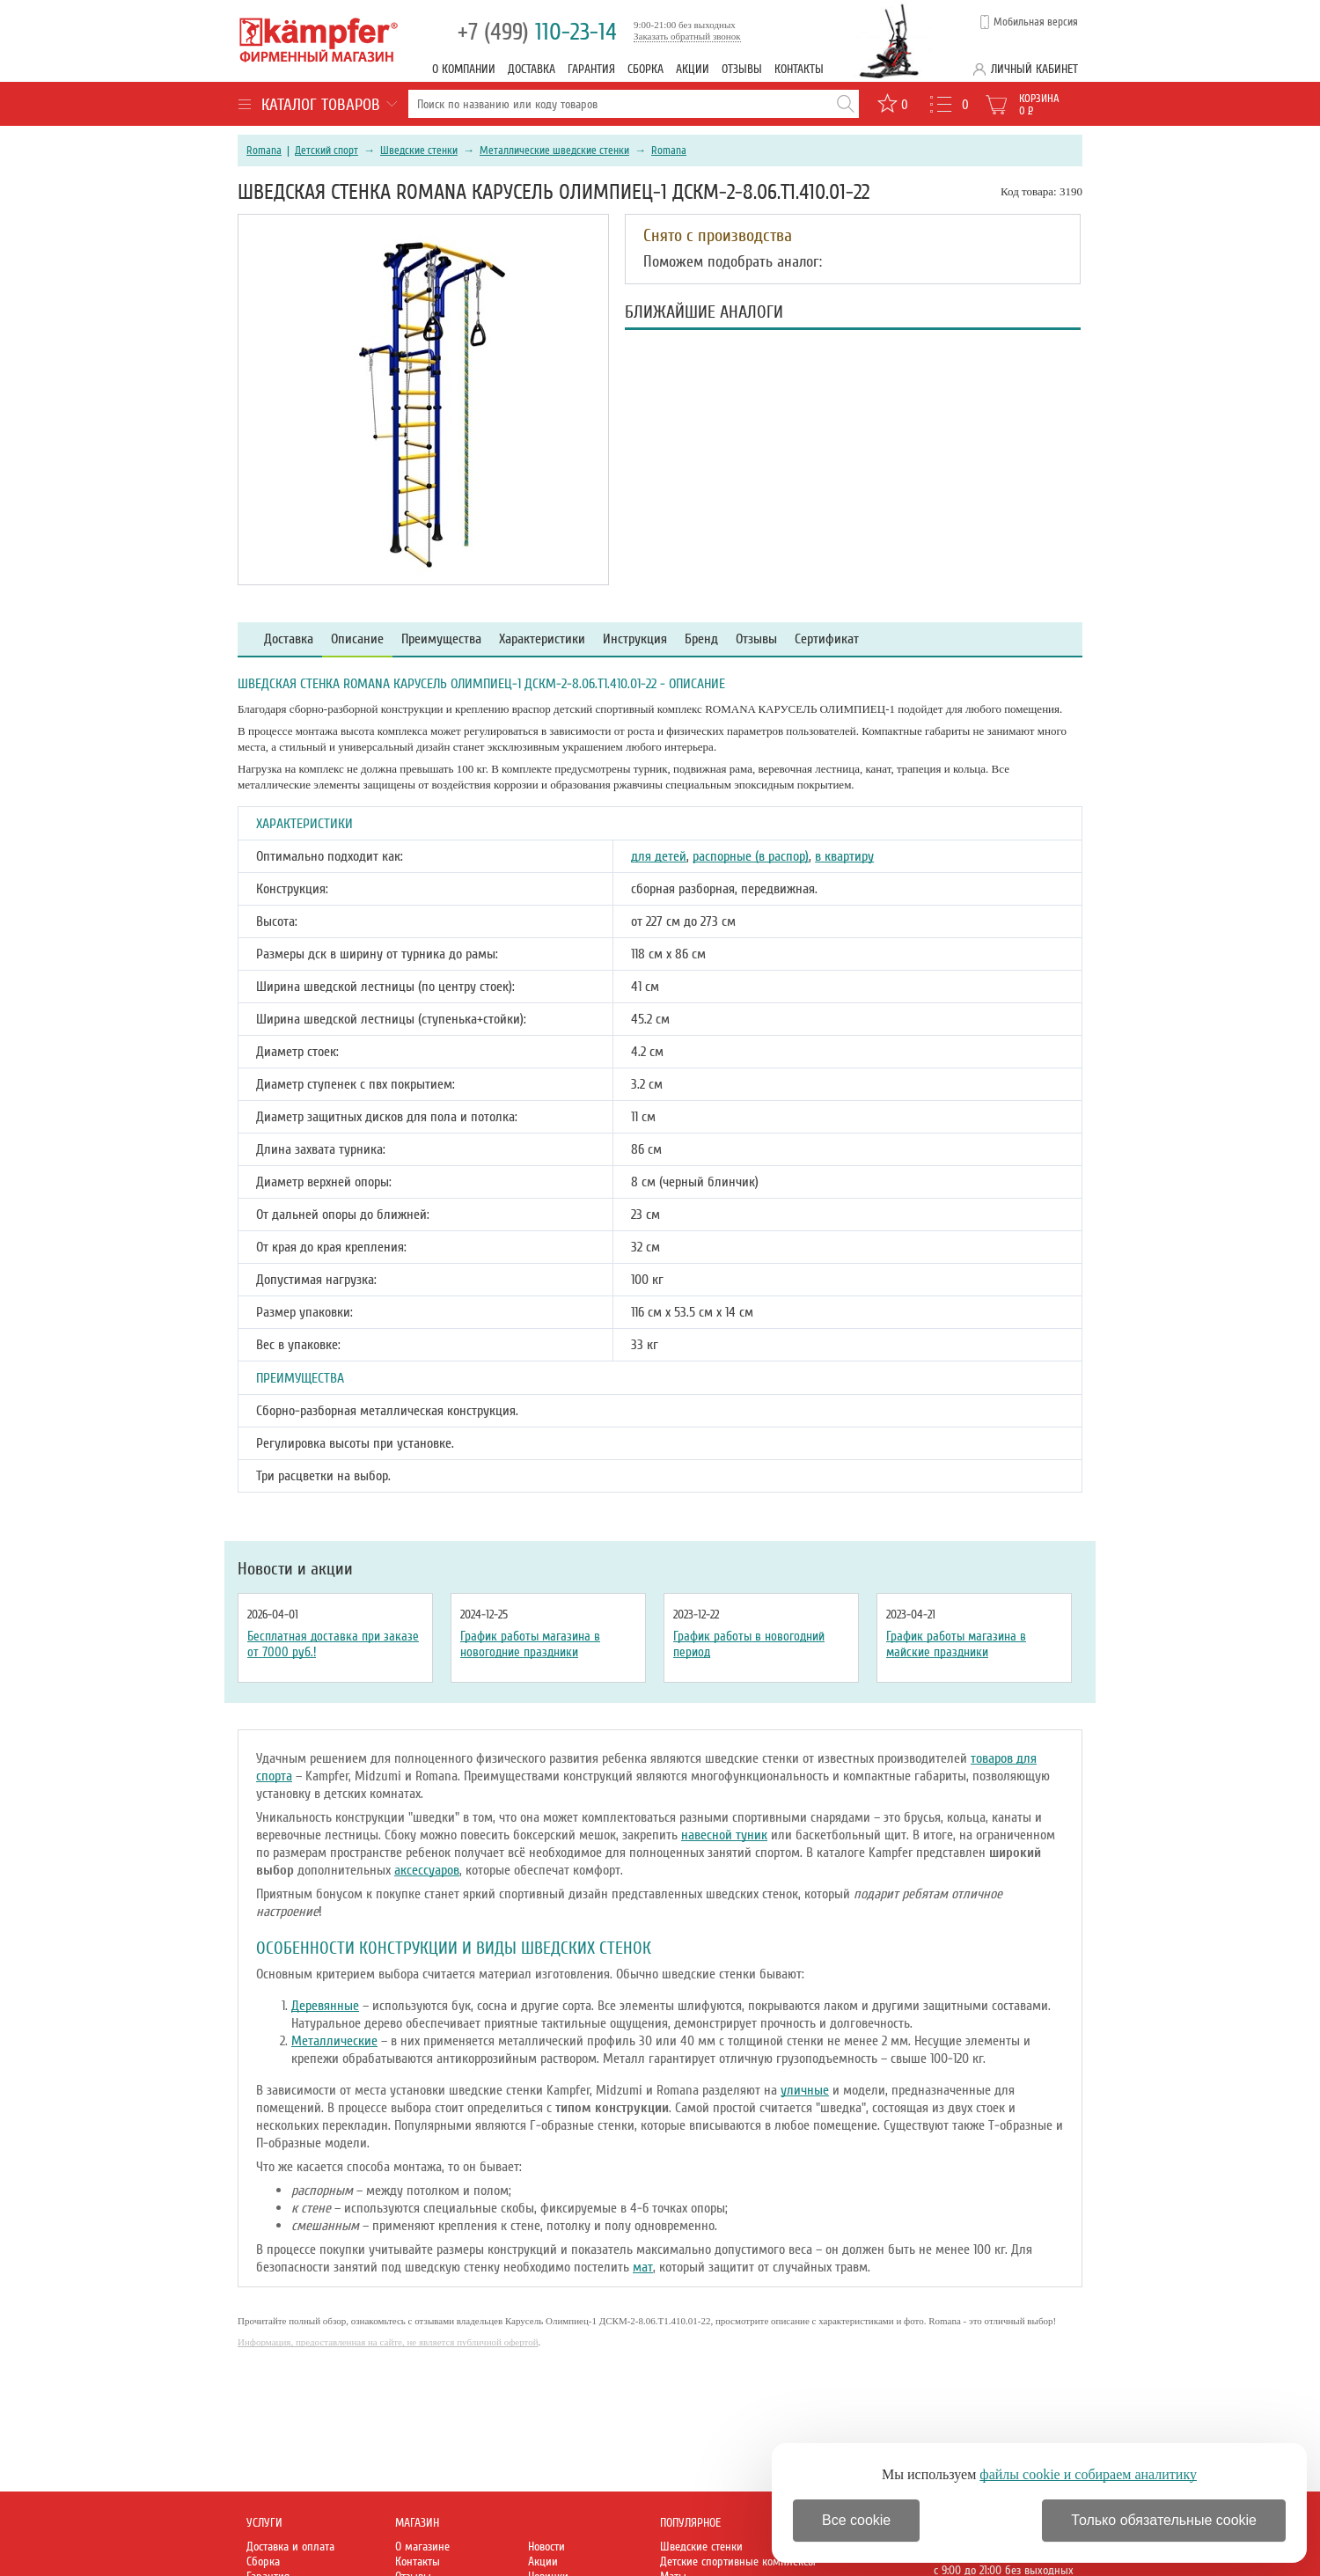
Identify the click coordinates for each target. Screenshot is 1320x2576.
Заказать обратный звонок (687, 36)
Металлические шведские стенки (554, 150)
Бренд (701, 639)
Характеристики (542, 639)
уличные (805, 2090)
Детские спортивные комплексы (738, 2561)
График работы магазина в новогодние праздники (530, 1644)
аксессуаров (426, 1870)
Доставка (531, 69)
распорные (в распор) (751, 856)
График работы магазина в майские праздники (956, 1644)
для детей (658, 856)
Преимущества (441, 639)
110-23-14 (537, 32)
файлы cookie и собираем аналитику (1088, 2474)
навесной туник (724, 1835)
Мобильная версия (1036, 22)
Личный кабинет (1034, 69)
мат (643, 2267)
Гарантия (591, 69)
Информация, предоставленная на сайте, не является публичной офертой (388, 2342)
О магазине (422, 2546)
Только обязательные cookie (1164, 2520)
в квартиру (844, 856)
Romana (264, 150)
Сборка (645, 69)
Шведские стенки (419, 150)
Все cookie (856, 2520)
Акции (692, 69)
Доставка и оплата (290, 2546)
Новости (546, 2546)
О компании (463, 69)
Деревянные (325, 2006)
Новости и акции (295, 1569)
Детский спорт (326, 150)
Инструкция (635, 639)
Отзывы (742, 69)
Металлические (334, 2041)
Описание (357, 639)
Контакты (799, 69)
